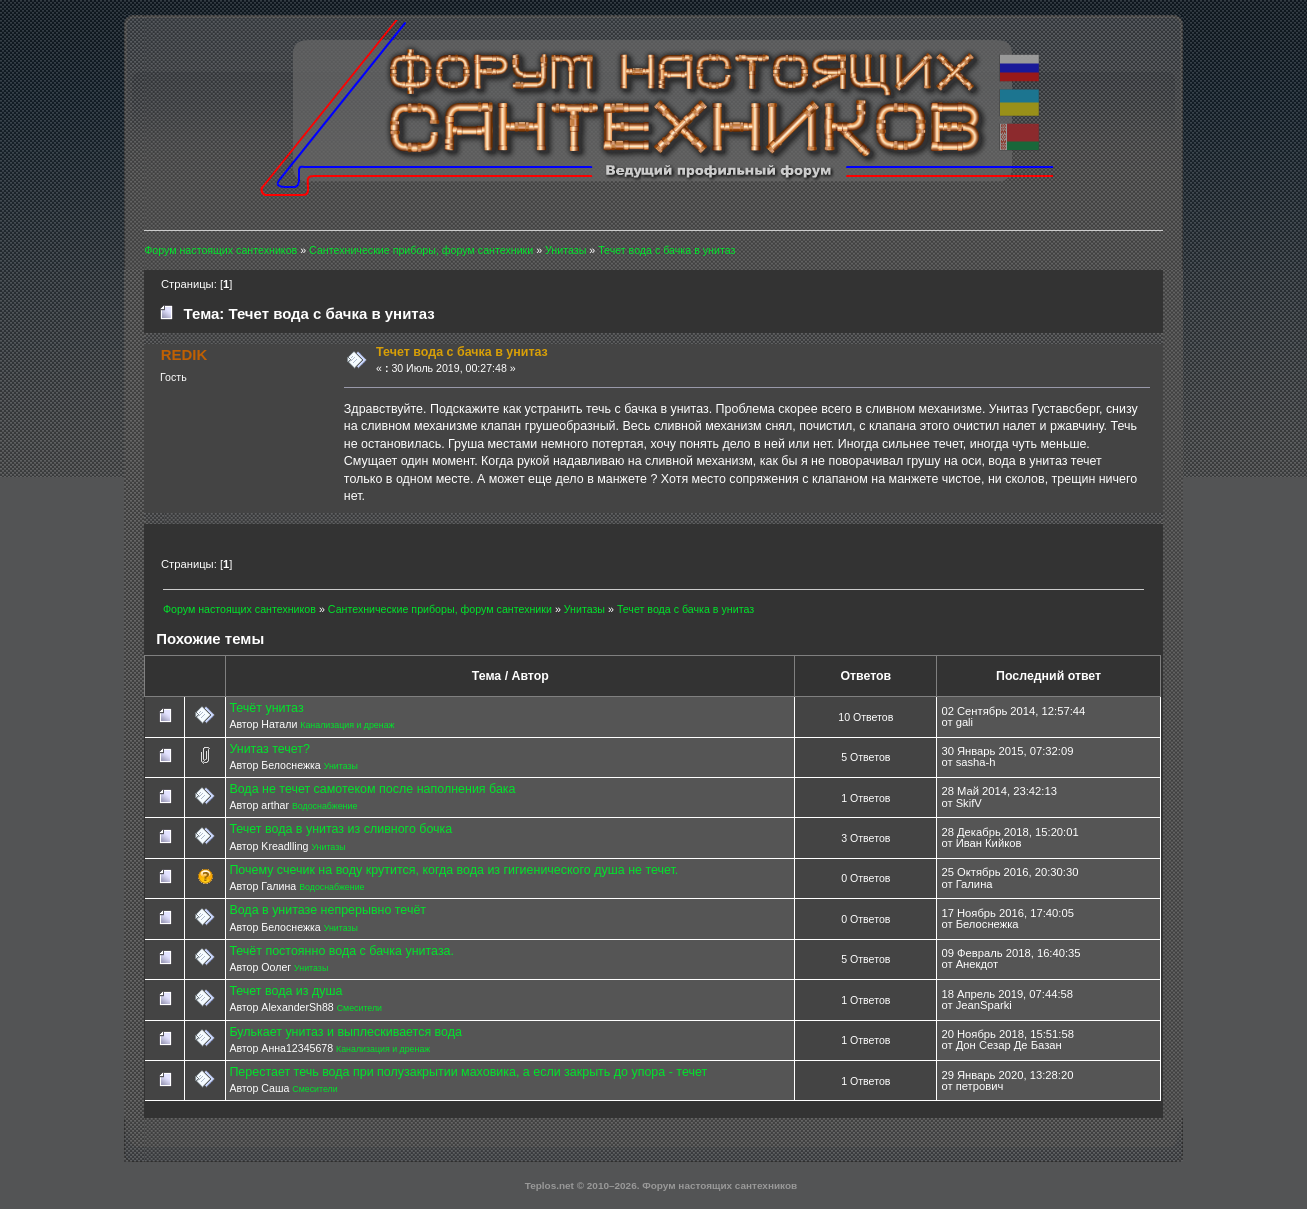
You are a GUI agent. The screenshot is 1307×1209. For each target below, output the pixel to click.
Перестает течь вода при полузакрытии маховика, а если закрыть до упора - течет (468, 1072)
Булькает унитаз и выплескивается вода (345, 1032)
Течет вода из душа (285, 991)
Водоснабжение (324, 806)
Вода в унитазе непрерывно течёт (327, 910)
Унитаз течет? (269, 749)
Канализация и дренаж (347, 725)
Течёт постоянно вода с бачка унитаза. (341, 951)
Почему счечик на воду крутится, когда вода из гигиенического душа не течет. (453, 870)
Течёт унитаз (266, 708)
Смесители (359, 1008)
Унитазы (341, 766)
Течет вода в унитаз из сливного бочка (340, 829)
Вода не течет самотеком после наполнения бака (372, 789)
